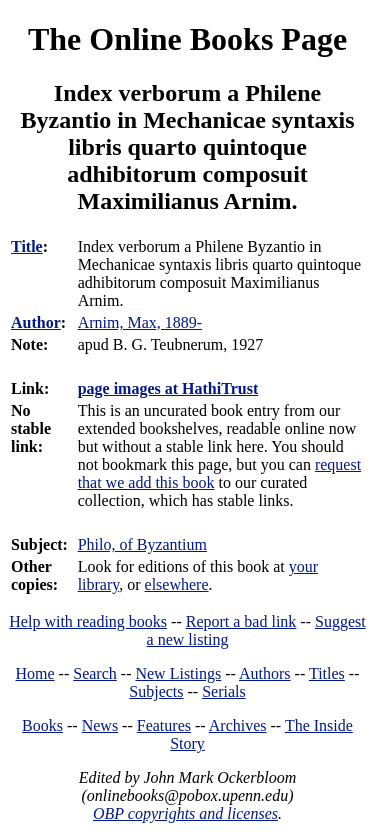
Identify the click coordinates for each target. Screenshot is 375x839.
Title (27, 246)
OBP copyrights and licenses (185, 813)
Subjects (156, 691)
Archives (238, 725)
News (100, 725)
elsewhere (177, 584)
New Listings (178, 673)
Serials (224, 691)
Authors (265, 673)
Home (35, 673)
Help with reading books (88, 621)
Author (36, 322)
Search (95, 673)
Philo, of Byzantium (142, 544)
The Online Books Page (187, 39)
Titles (327, 673)
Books (42, 725)
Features (164, 725)
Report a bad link (241, 621)
